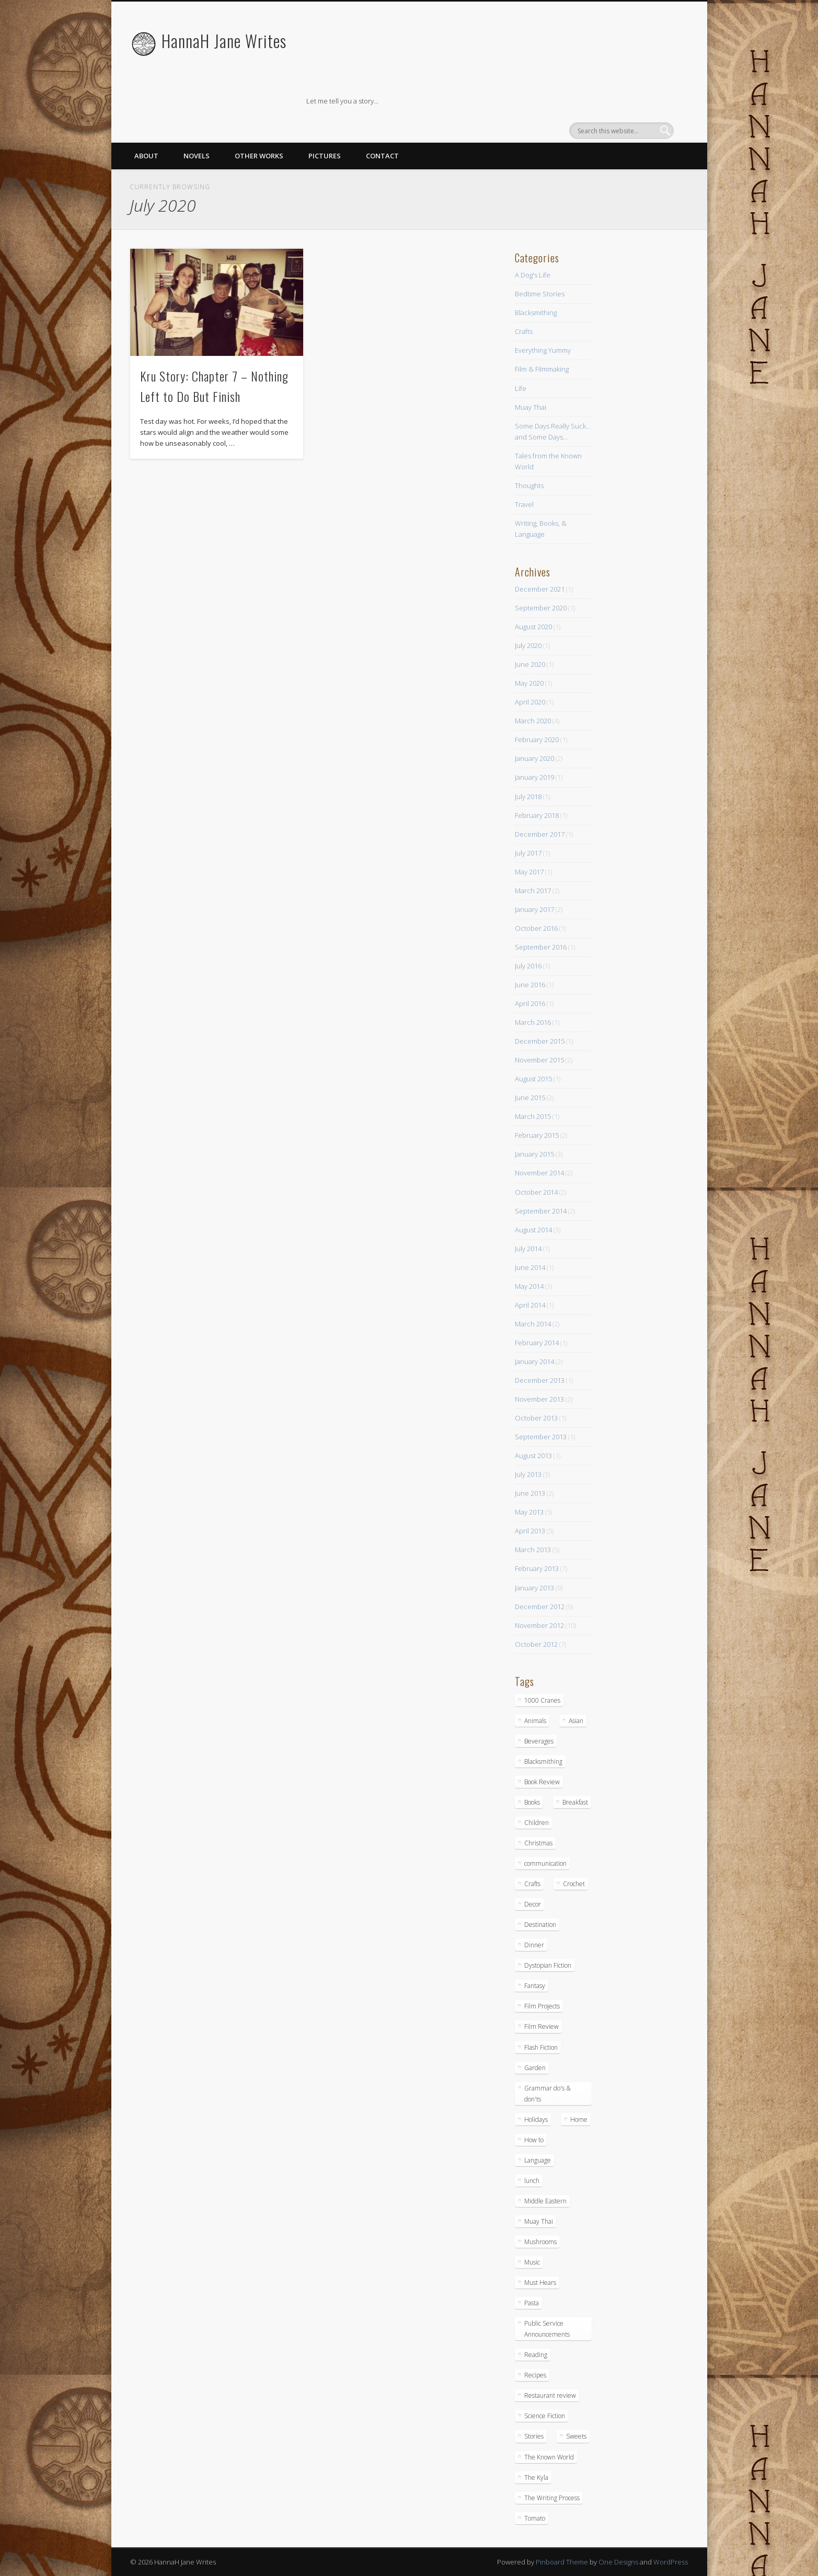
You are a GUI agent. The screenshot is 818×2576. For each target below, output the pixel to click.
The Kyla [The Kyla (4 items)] (536, 2477)
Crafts (524, 331)
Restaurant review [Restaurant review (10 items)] (550, 2395)
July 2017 (528, 853)
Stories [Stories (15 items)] (534, 2436)
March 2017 (533, 890)
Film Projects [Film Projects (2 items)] (542, 2006)
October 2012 (536, 1644)
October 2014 (536, 1192)
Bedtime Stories (539, 293)
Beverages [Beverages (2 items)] (539, 1741)
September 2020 (541, 608)
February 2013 (537, 1568)
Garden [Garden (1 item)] (535, 2067)
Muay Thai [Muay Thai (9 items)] (538, 2221)
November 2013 (539, 1399)
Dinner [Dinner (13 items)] (534, 1944)
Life (520, 388)
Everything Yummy (543, 350)
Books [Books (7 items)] (532, 1802)
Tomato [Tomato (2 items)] (534, 2518)
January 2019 (534, 777)
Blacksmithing (536, 312)
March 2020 (533, 720)
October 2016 (536, 928)
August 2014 (533, 1229)
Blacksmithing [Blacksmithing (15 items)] (543, 1761)
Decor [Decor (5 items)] (532, 1904)
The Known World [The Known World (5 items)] (549, 2457)
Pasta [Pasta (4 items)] (531, 2302)
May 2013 (529, 1512)
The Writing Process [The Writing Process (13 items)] (552, 2497)
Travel (524, 504)
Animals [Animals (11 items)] (535, 1720)
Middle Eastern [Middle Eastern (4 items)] (545, 2201)
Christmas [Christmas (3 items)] (538, 1843)
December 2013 (539, 1380)
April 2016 (530, 1003)
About (146, 155)
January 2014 (534, 1361)
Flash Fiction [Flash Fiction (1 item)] (541, 2047)
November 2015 (539, 1060)
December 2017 (539, 834)
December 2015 (539, 1041)
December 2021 (539, 589)
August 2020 (533, 626)
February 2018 (537, 815)
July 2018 (528, 796)
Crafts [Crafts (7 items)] (532, 1883)
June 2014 (530, 1267)
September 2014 (541, 1211)
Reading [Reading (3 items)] (535, 2354)
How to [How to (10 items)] (534, 2139)
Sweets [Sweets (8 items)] (576, 2436)
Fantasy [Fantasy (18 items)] (534, 1985)
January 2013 (534, 1587)
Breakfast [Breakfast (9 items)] (575, 1802)
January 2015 (534, 1154)
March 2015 (533, 1116)
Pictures (324, 155)
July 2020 (528, 645)
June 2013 (530, 1493)
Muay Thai (530, 407)
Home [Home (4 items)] (578, 2119)
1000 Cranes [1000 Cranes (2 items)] (542, 1700)
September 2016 (541, 947)
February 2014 (537, 1342)
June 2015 (530, 1097)
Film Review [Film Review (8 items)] (541, 2026)
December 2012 (539, 1606)
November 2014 (539, 1172)
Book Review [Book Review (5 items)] (542, 1781)
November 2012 (539, 1625)
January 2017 (534, 909)
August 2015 (533, 1078)
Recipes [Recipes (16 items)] (535, 2375)
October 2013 (536, 1418)
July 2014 (528, 1248)
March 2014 (533, 1324)
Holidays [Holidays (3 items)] (536, 2119)
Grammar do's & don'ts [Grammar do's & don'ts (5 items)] (547, 2094)
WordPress (670, 2562)
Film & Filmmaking (542, 369)
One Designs (618, 2562)
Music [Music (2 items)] (532, 2262)
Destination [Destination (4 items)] (540, 1924)
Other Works (259, 155)
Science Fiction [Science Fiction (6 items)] (544, 2415)
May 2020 (529, 683)
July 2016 (528, 966)
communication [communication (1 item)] (545, 1863)
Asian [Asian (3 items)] (576, 1720)
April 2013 (530, 1530)
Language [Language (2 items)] (537, 2160)
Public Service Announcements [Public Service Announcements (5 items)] (547, 2329)
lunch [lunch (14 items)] (531, 2180)
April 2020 (530, 702)
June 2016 (530, 984)
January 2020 (534, 758)
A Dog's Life (532, 275)
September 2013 (541, 1436)
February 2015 (537, 1135)
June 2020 (530, 664)
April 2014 (530, 1305)
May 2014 (529, 1286)
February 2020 (537, 739)
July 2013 (528, 1474)
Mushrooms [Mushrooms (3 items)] (540, 2241)
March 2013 (533, 1549)
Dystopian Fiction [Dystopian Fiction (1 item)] (547, 1965)
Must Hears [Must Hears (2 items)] (540, 2282)
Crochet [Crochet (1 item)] (574, 1883)
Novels (196, 155)
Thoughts (529, 485)
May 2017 (529, 871)
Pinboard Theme (562, 2562)
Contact (382, 155)
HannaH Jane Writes (224, 40)
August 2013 (533, 1455)
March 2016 (533, 1022)
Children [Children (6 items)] (536, 1822)
